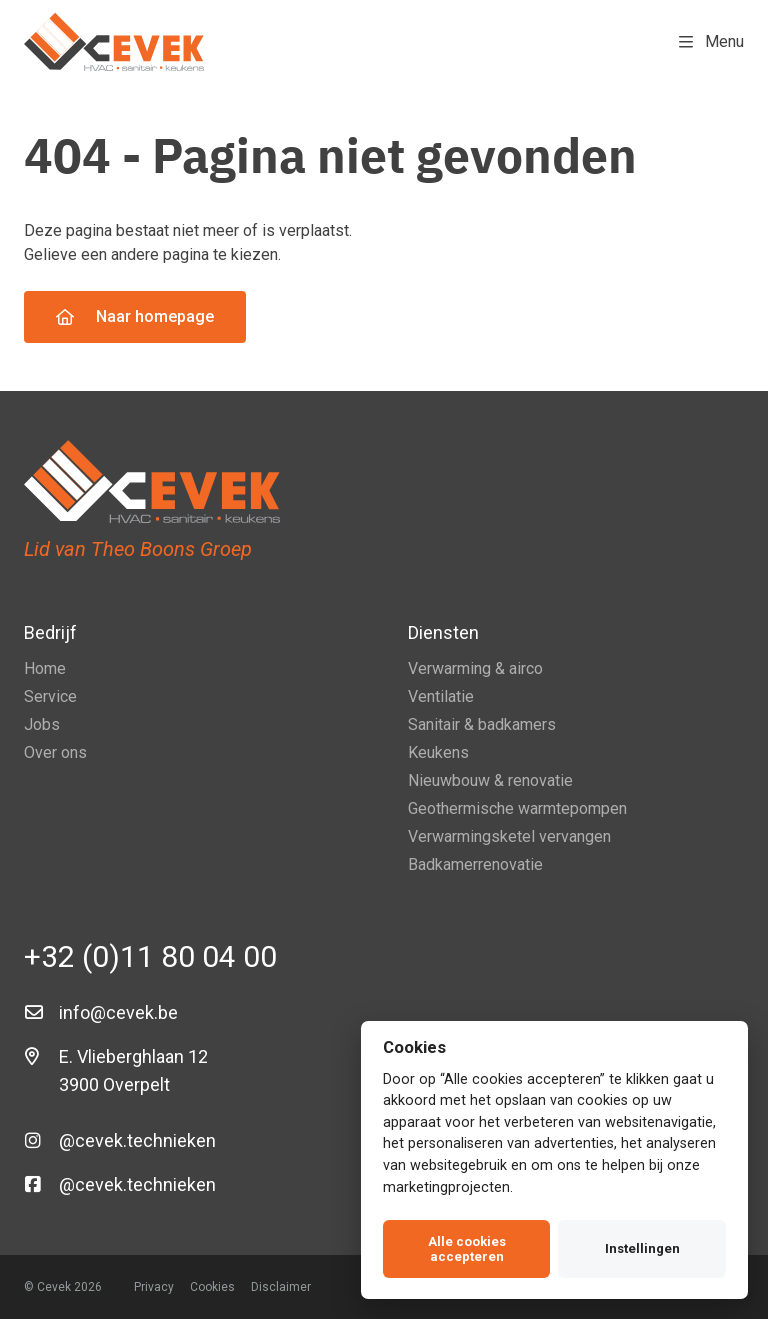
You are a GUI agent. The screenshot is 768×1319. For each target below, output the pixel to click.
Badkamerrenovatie (475, 864)
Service (50, 696)
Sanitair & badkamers (482, 724)
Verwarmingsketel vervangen (509, 836)
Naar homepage (135, 316)
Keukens (438, 752)
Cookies (212, 1287)
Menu (711, 41)
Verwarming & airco (475, 668)
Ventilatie (441, 696)
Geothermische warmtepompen (517, 808)
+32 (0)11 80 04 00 (150, 956)
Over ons (55, 752)
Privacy (154, 1287)
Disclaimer (281, 1287)
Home (45, 668)
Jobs (42, 724)
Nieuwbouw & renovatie (490, 780)
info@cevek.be (118, 1012)
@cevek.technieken (137, 1140)
